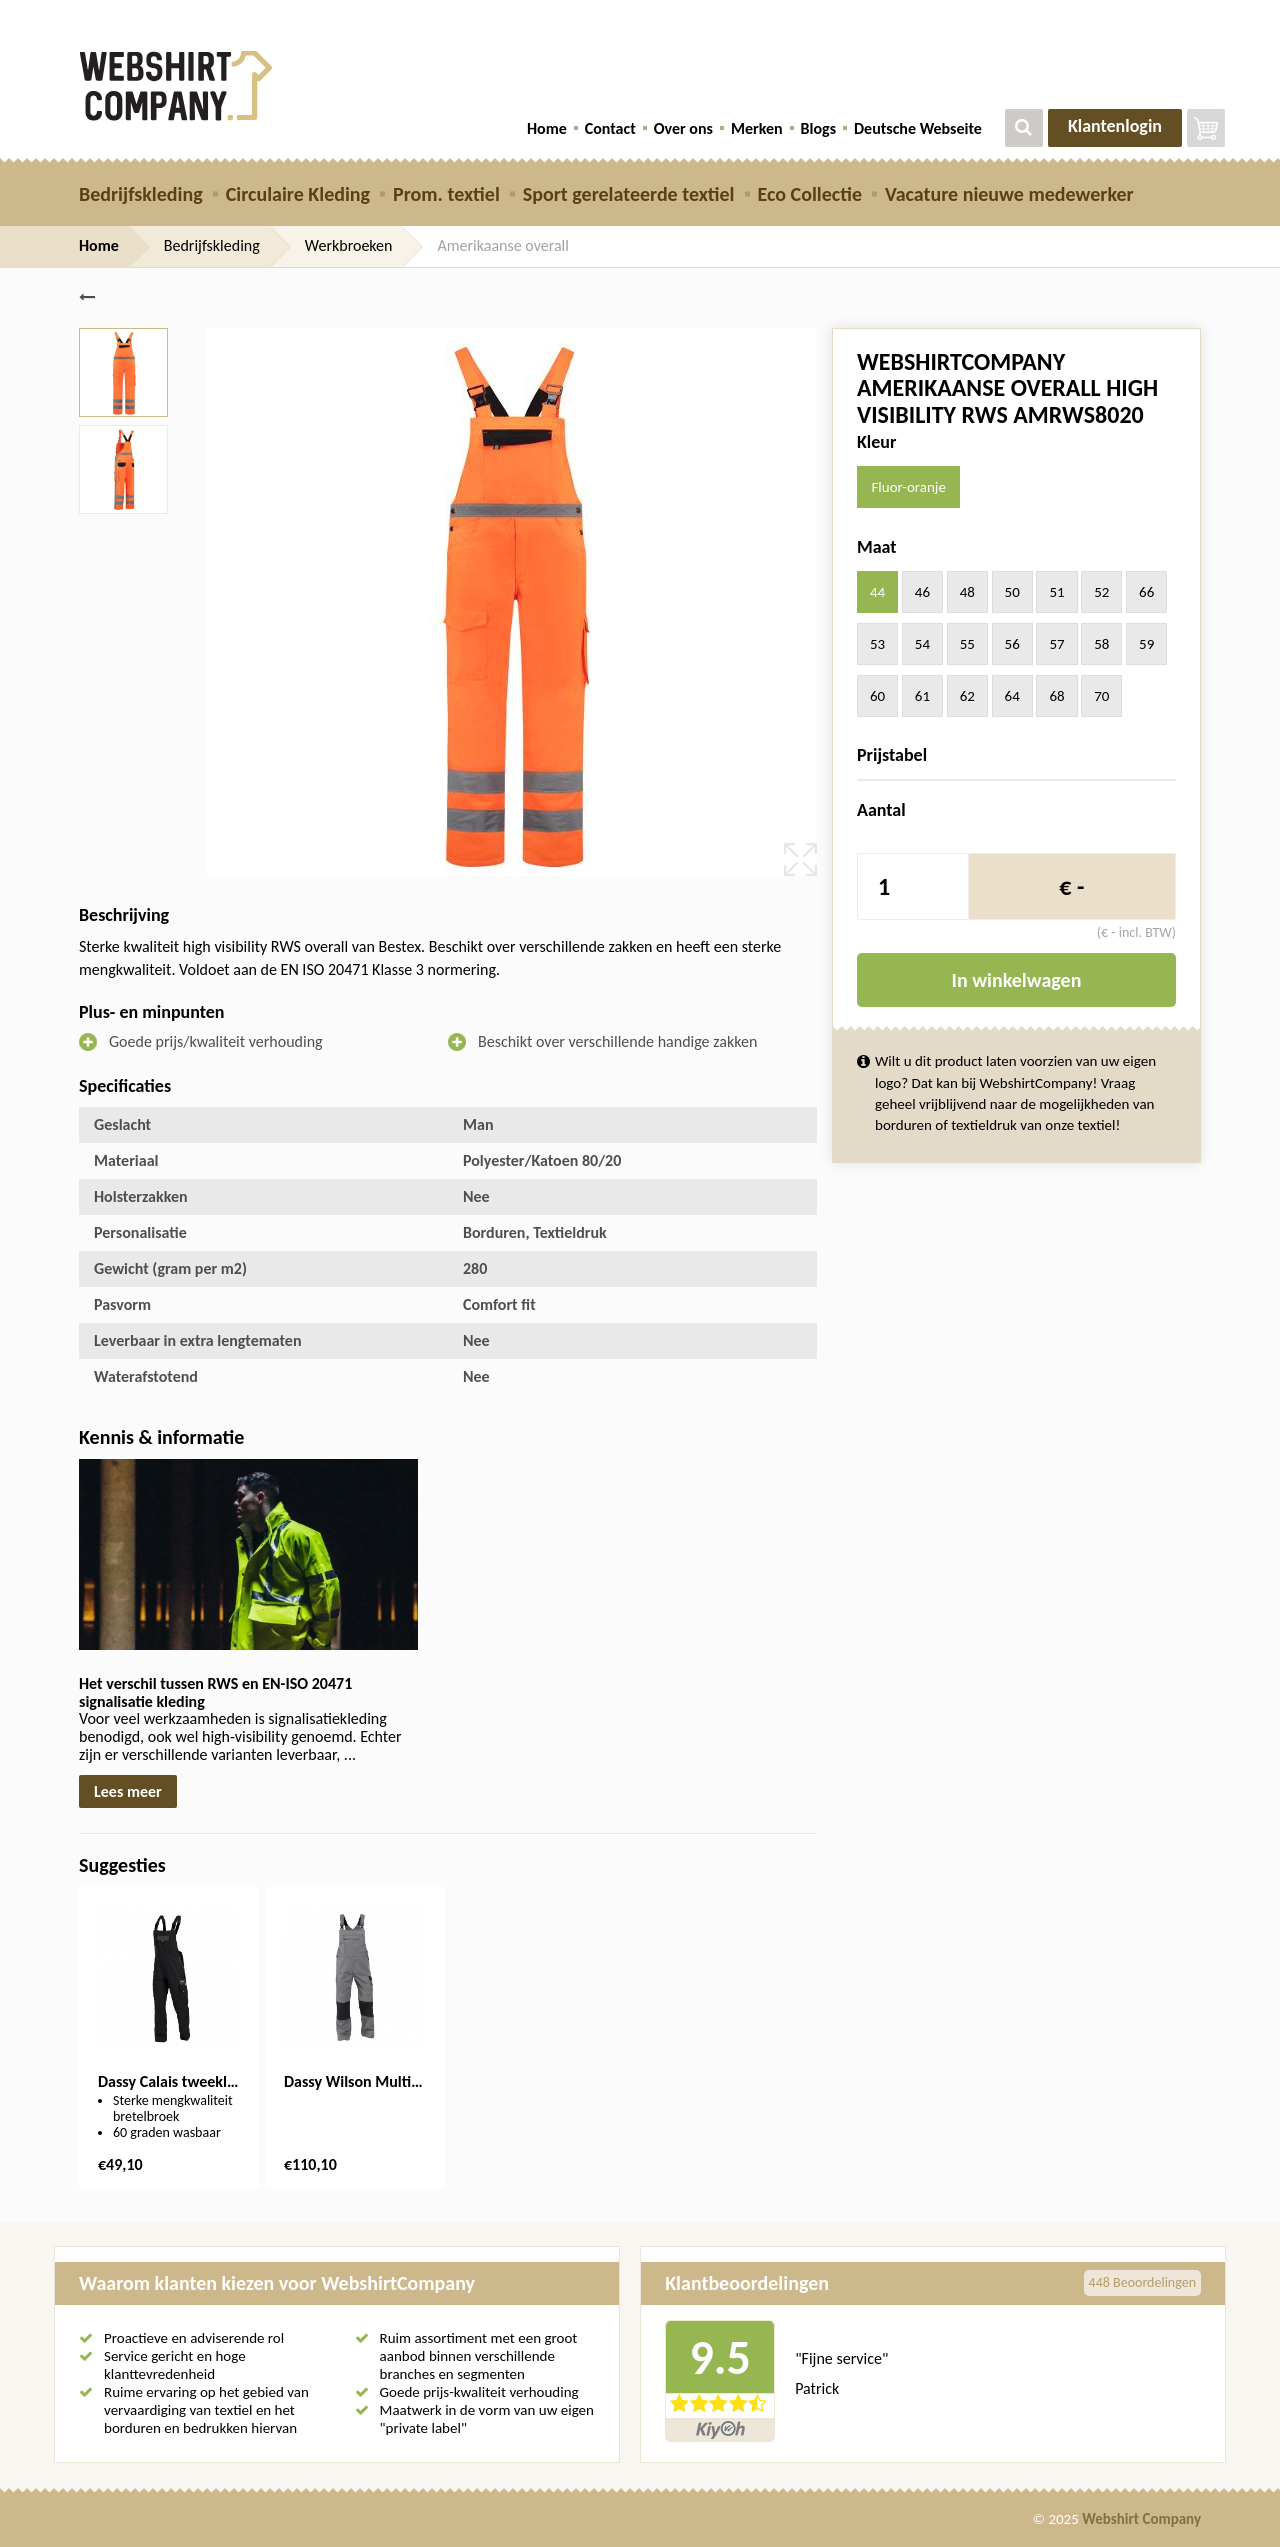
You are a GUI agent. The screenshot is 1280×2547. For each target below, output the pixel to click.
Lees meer (128, 1791)
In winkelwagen (1017, 980)
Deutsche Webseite (918, 128)
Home (547, 128)
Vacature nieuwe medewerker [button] (1009, 194)
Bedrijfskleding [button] (141, 194)
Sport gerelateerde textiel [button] (629, 194)
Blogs (818, 128)
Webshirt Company (1141, 2519)
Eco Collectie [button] (810, 194)
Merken (757, 128)
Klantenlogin (1115, 126)
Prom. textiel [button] (446, 194)
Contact (610, 128)
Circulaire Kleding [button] (298, 194)
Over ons (683, 128)
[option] (169, 2037)
